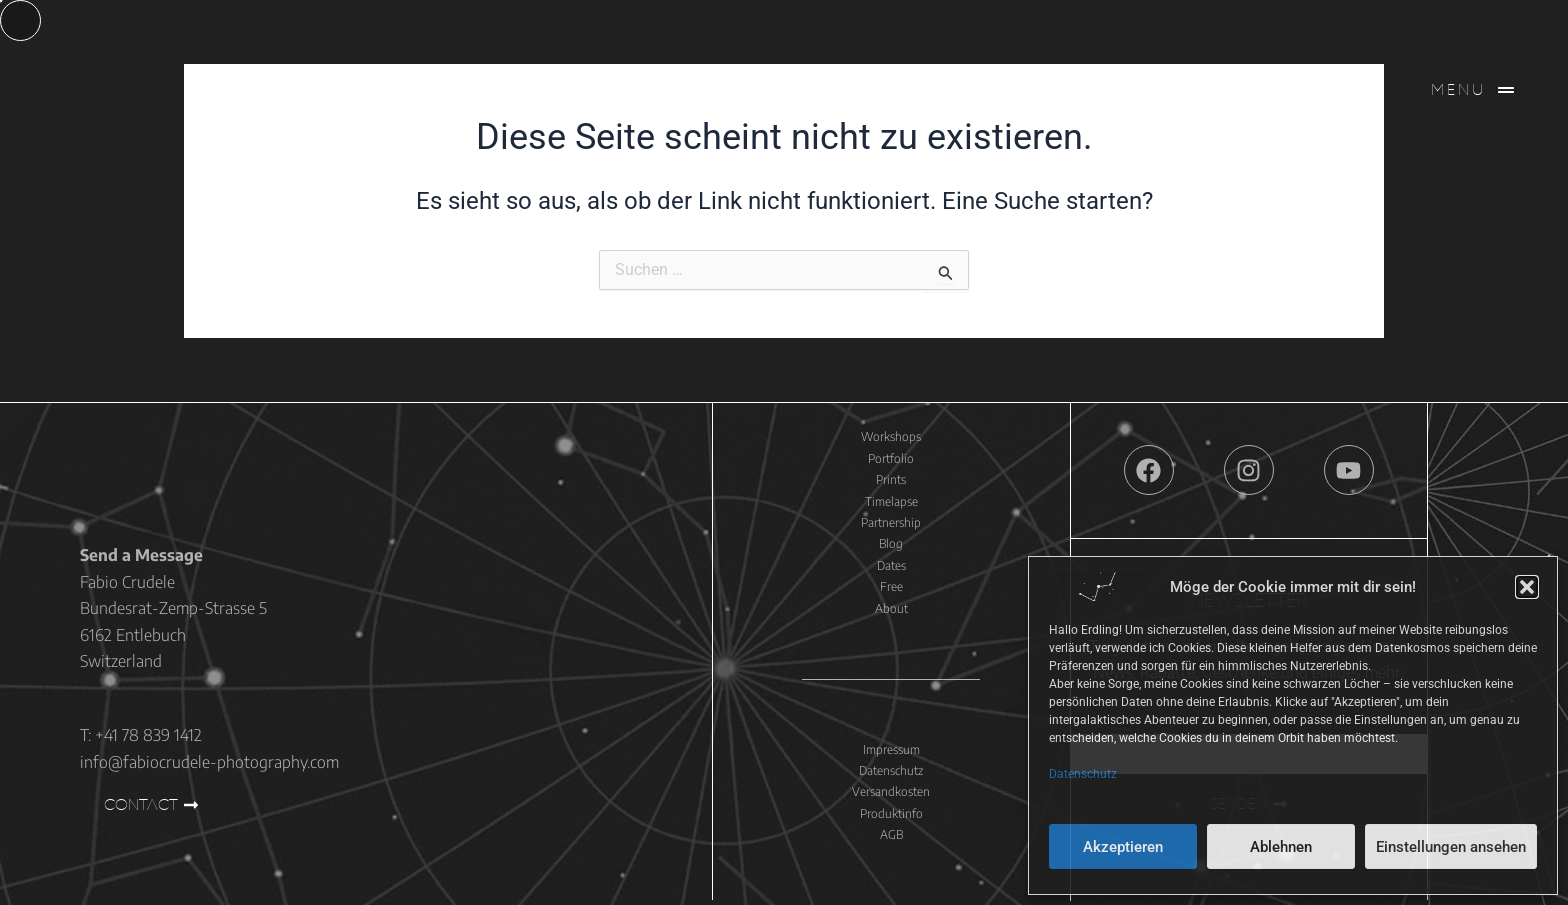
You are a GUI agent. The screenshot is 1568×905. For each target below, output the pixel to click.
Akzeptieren (1123, 847)
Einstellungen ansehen (1451, 847)
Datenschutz (1083, 774)
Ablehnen (1281, 847)
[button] (1527, 587)
